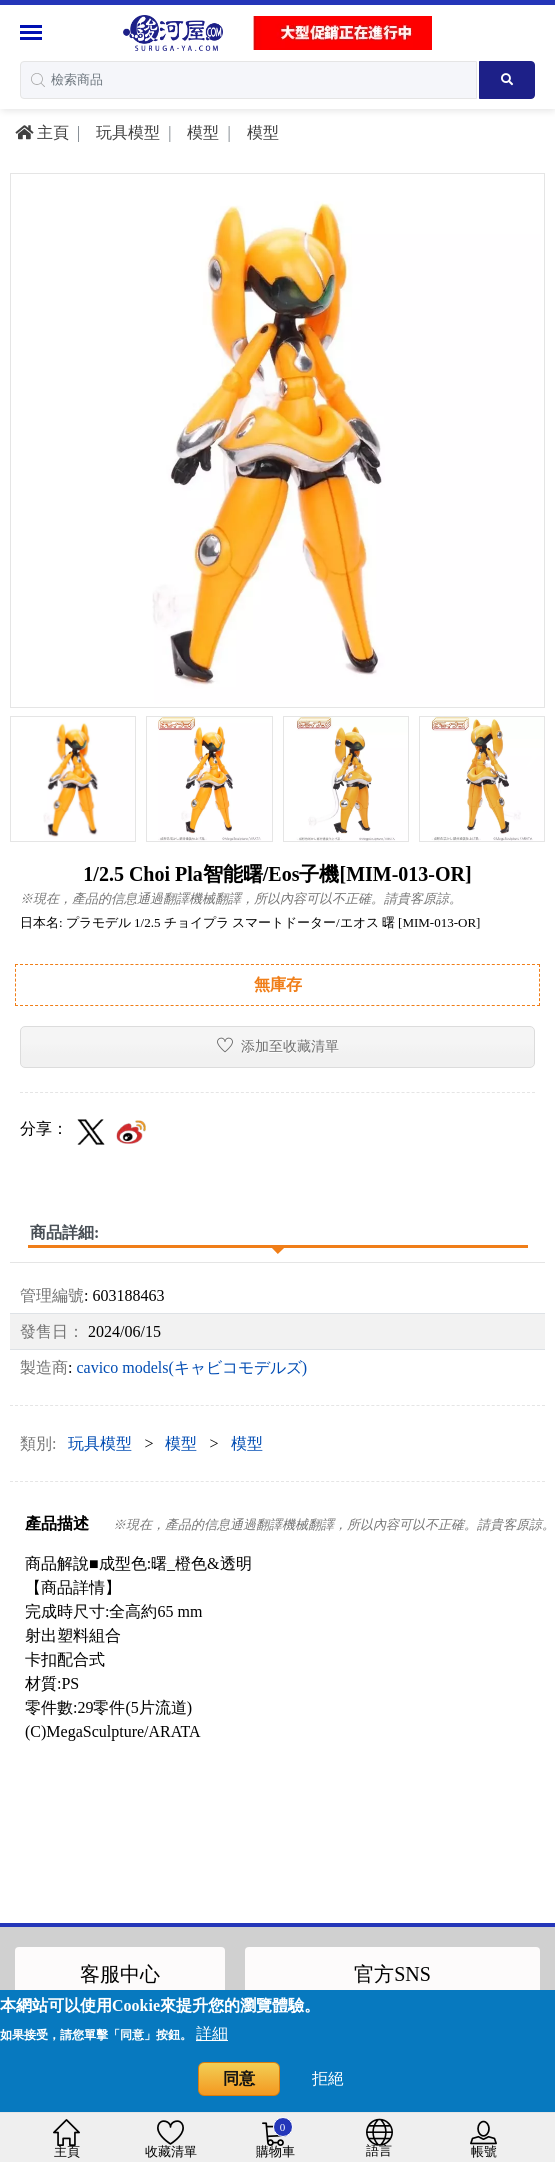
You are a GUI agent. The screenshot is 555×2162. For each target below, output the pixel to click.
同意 (239, 2078)
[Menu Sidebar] (33, 32)
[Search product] (507, 80)
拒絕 (328, 2078)
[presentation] (23, 753)
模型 (201, 132)
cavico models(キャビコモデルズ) (191, 1367)
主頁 (42, 132)
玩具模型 (126, 132)
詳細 (212, 2033)
